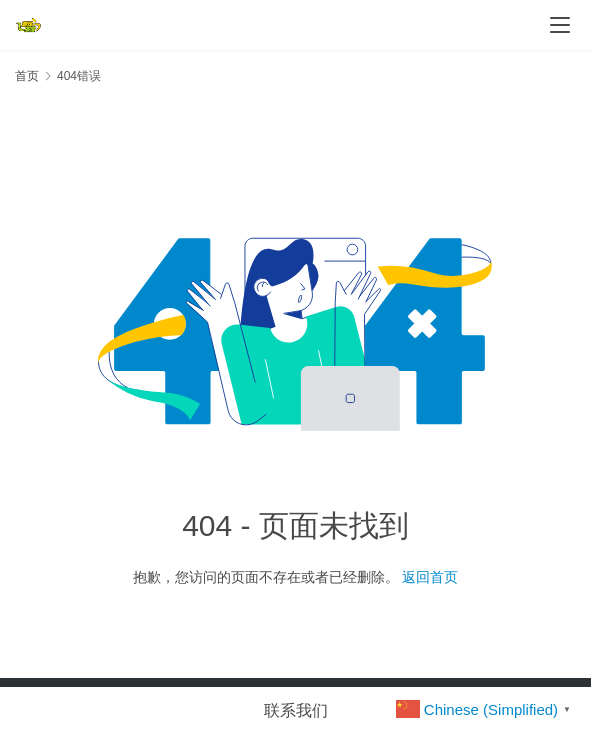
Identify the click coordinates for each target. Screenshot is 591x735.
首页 (27, 76)
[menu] (560, 25)
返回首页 (430, 577)
